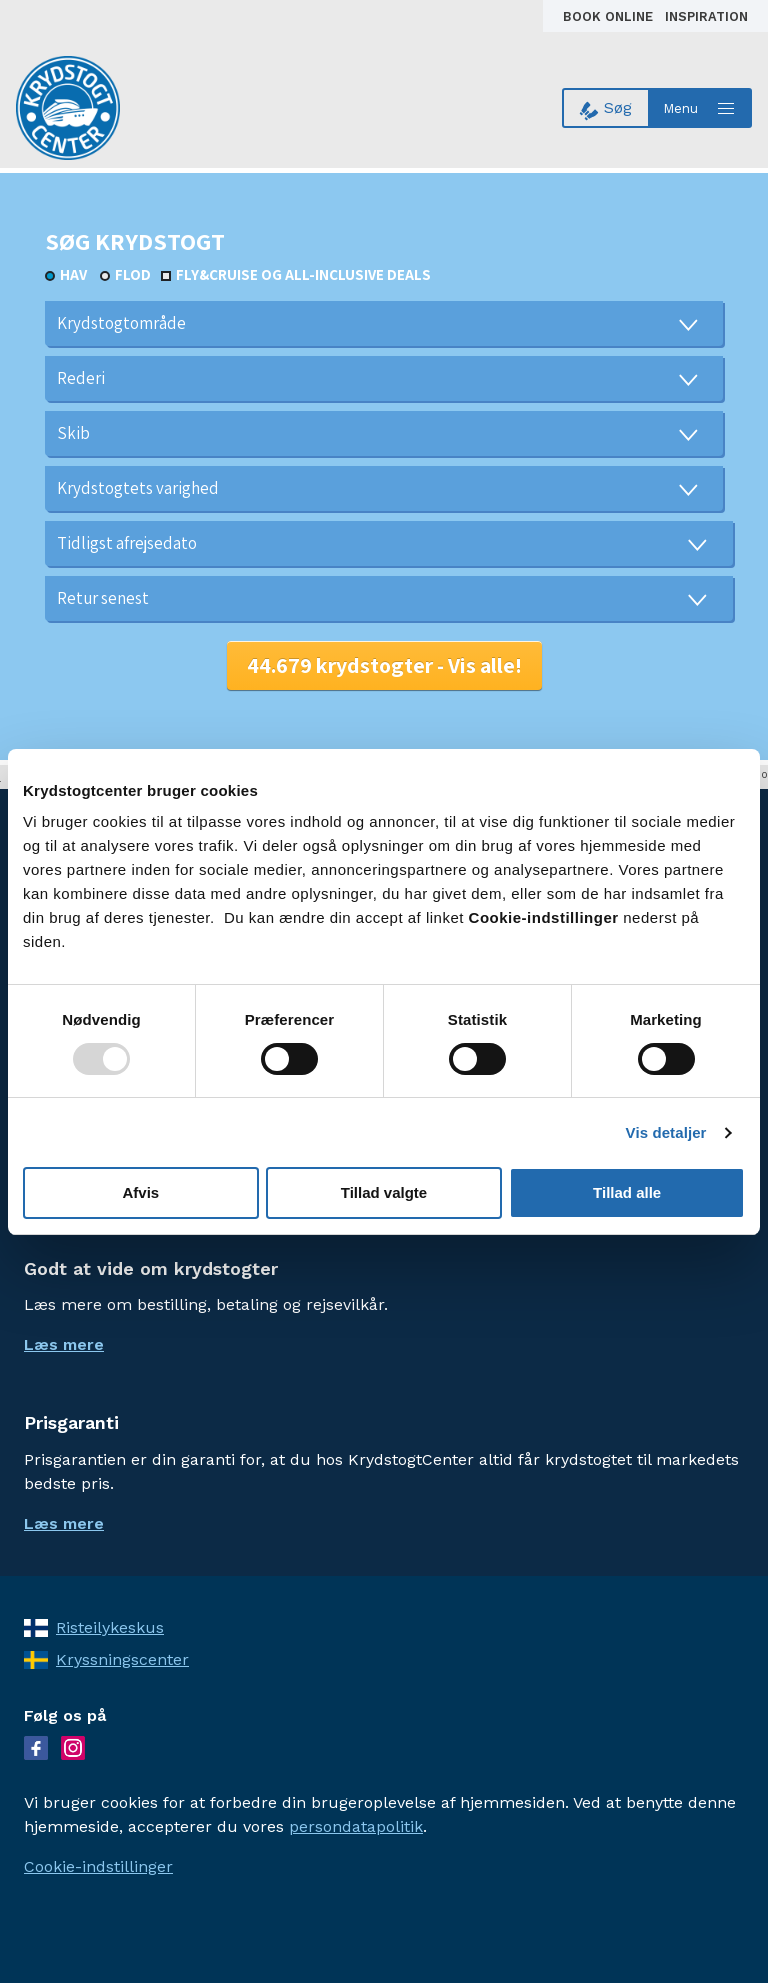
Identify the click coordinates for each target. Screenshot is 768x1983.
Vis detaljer (666, 1132)
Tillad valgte (384, 1192)
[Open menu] (701, 108)
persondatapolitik (356, 1826)
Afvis (140, 1192)
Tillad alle (627, 1192)
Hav (73, 274)
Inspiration (706, 16)
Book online (610, 16)
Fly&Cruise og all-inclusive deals (303, 274)
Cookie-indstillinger (98, 1866)
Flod (133, 274)
